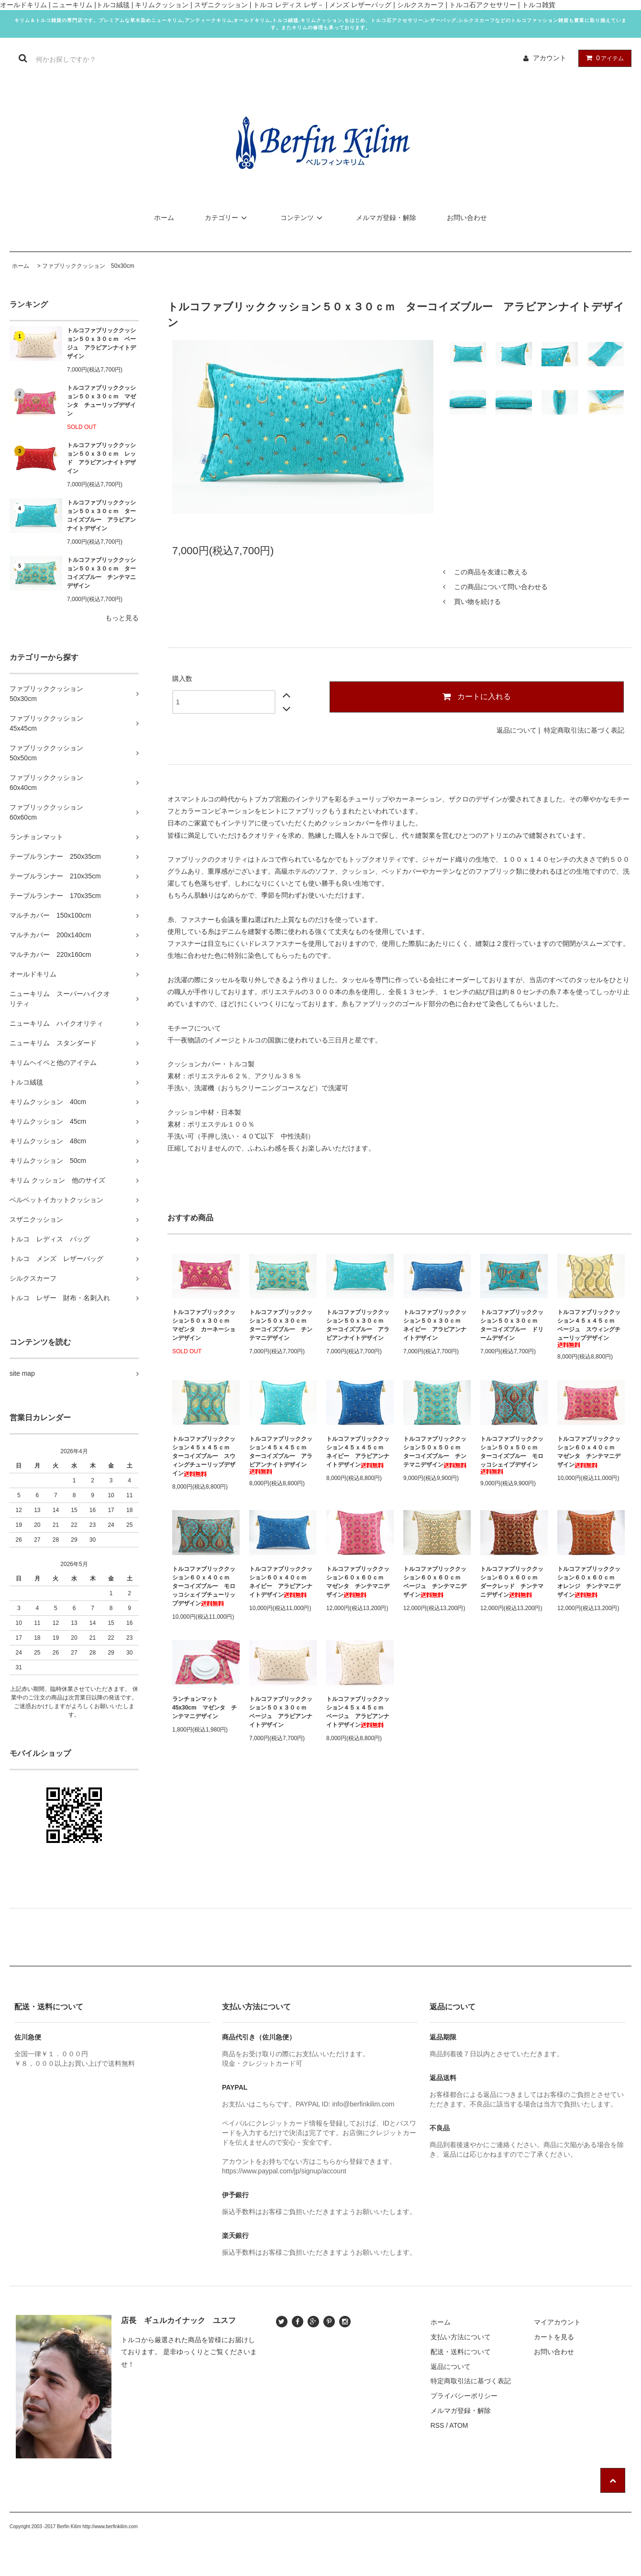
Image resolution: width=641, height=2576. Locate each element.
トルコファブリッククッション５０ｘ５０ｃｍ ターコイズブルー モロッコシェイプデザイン (511, 1455)
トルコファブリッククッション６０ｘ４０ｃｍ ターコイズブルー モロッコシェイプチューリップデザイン (203, 1586)
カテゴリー (227, 217)
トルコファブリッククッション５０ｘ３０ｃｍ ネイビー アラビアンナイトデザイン (434, 1325)
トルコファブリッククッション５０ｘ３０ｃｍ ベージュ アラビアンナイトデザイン (101, 343)
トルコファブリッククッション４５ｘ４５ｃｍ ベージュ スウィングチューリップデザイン (588, 1328)
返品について (517, 730)
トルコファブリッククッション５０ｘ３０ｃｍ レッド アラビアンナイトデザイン (101, 458)
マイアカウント (557, 2322)
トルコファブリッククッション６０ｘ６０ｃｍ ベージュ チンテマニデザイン (434, 1582)
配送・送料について (461, 2352)
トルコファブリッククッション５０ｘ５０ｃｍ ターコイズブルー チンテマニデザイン (434, 1452)
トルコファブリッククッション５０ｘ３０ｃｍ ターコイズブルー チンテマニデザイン (101, 573)
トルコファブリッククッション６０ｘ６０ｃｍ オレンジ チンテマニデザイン (588, 1582)
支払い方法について (461, 2337)
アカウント (549, 58)
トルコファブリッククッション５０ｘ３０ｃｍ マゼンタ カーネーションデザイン (203, 1325)
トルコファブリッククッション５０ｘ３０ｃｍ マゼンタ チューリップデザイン (101, 400)
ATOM (458, 2425)
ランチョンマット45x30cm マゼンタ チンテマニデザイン (204, 1708)
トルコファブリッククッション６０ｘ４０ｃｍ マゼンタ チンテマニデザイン (588, 1452)
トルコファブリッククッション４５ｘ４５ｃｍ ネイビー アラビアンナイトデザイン (357, 1452)
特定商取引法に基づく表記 (584, 730)
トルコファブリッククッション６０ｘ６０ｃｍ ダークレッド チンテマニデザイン (511, 1582)
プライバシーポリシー (464, 2396)
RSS (437, 2425)
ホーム (164, 217)
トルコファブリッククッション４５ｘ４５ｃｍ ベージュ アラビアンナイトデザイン (357, 1712)
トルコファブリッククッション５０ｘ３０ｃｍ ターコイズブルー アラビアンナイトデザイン (101, 515)
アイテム (603, 58)
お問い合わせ (467, 217)
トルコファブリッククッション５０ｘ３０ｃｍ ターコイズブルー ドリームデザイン (511, 1325)
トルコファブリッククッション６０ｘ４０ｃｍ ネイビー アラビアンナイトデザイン (280, 1582)
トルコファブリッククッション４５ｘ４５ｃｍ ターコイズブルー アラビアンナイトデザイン (280, 1455)
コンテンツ (302, 217)
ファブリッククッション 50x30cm (88, 266)
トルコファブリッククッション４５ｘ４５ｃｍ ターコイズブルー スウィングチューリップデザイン (203, 1456)
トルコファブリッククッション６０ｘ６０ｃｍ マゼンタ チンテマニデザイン (357, 1582)
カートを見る (554, 2337)
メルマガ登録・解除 (386, 217)
